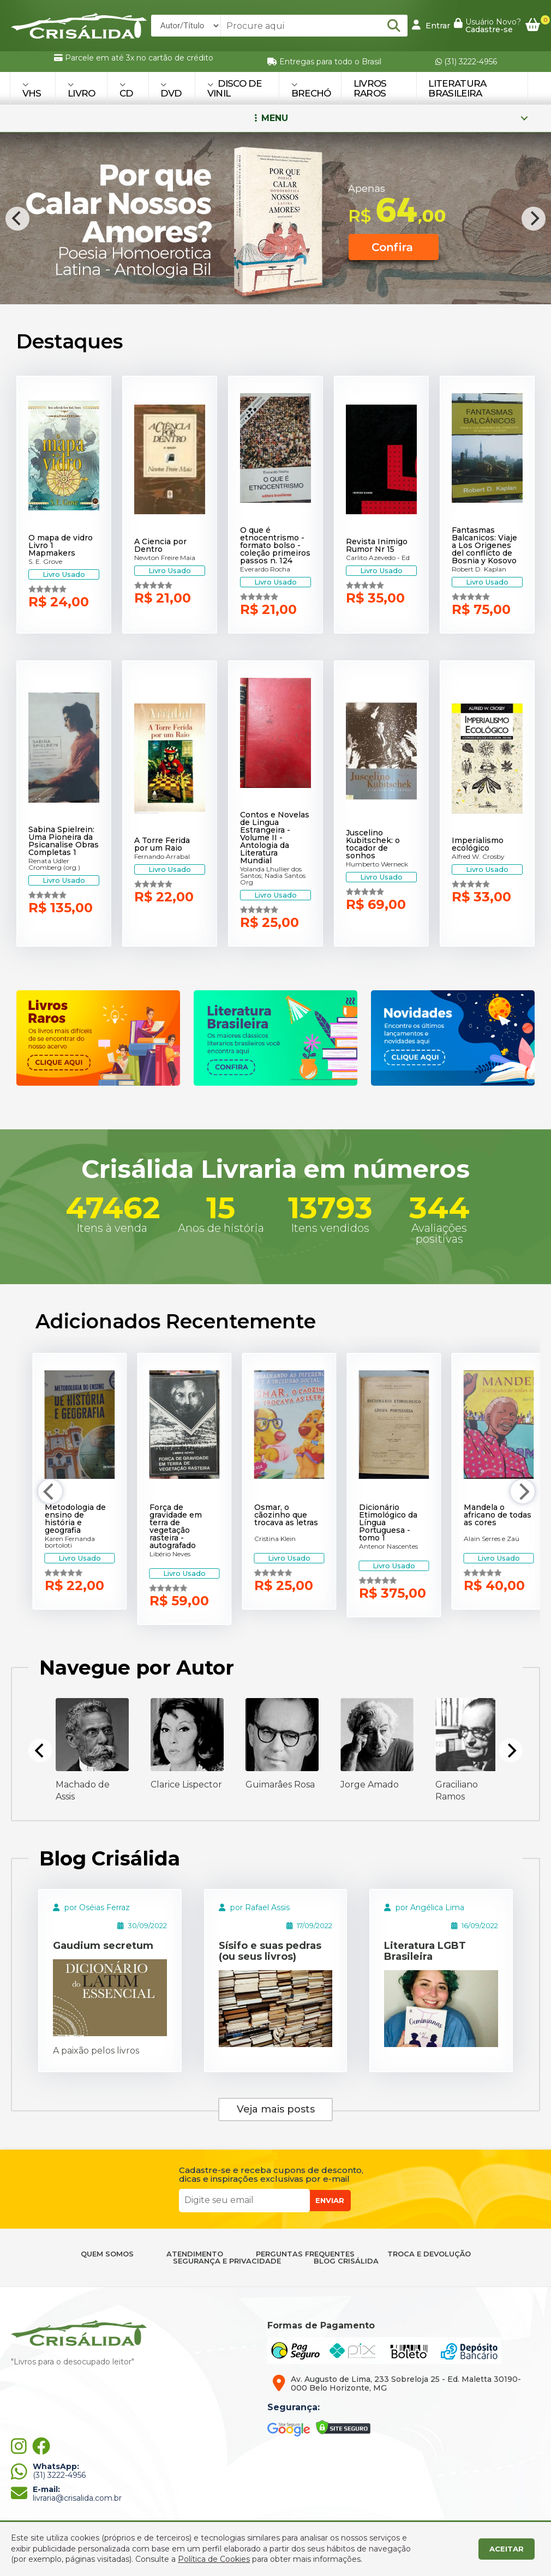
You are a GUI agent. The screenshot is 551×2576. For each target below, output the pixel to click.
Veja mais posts (276, 2109)
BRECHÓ (311, 89)
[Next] (534, 219)
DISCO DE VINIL (234, 88)
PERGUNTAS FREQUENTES (305, 2254)
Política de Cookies (214, 2559)
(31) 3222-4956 (466, 61)
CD (126, 89)
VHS (31, 89)
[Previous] (17, 219)
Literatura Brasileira (457, 88)
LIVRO (81, 89)
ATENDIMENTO (194, 2254)
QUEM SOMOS (107, 2254)
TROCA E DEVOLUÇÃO (429, 2254)
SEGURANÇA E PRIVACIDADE (227, 2261)
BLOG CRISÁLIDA (346, 2261)
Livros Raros (370, 88)
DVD (170, 89)
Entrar (431, 25)
